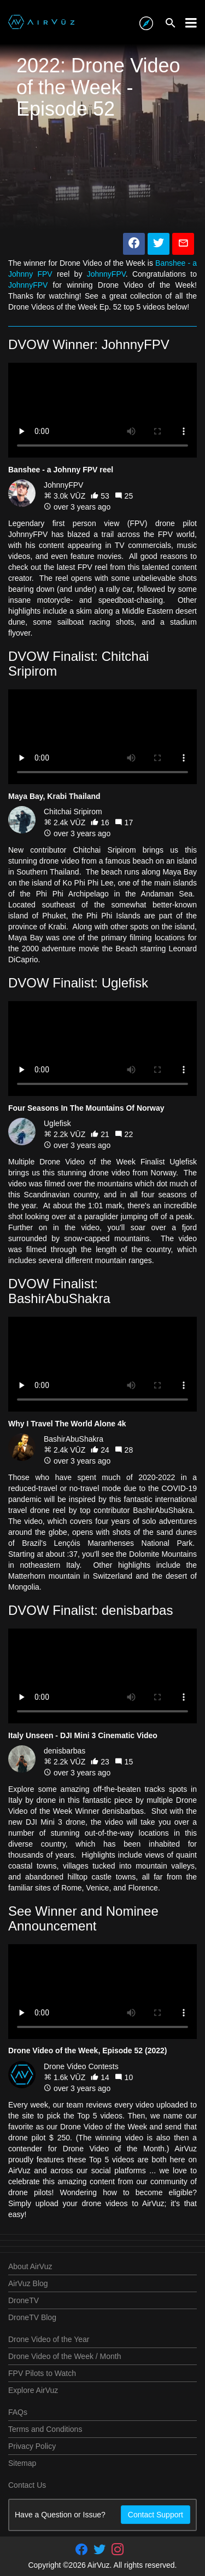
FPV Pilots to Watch (42, 2373)
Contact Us (27, 2485)
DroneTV (23, 2300)
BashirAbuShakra (73, 1439)
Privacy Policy (32, 2446)
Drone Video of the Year (48, 2339)
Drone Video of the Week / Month (64, 2356)
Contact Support (155, 2514)
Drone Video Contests (81, 2066)
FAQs (17, 2412)
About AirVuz (30, 2266)
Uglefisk (57, 1123)
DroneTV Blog (32, 2317)
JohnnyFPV (106, 274)
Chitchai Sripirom (73, 811)
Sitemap (22, 2463)
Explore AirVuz (33, 2390)
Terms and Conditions (45, 2429)
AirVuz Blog (28, 2283)
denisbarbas (64, 1750)
